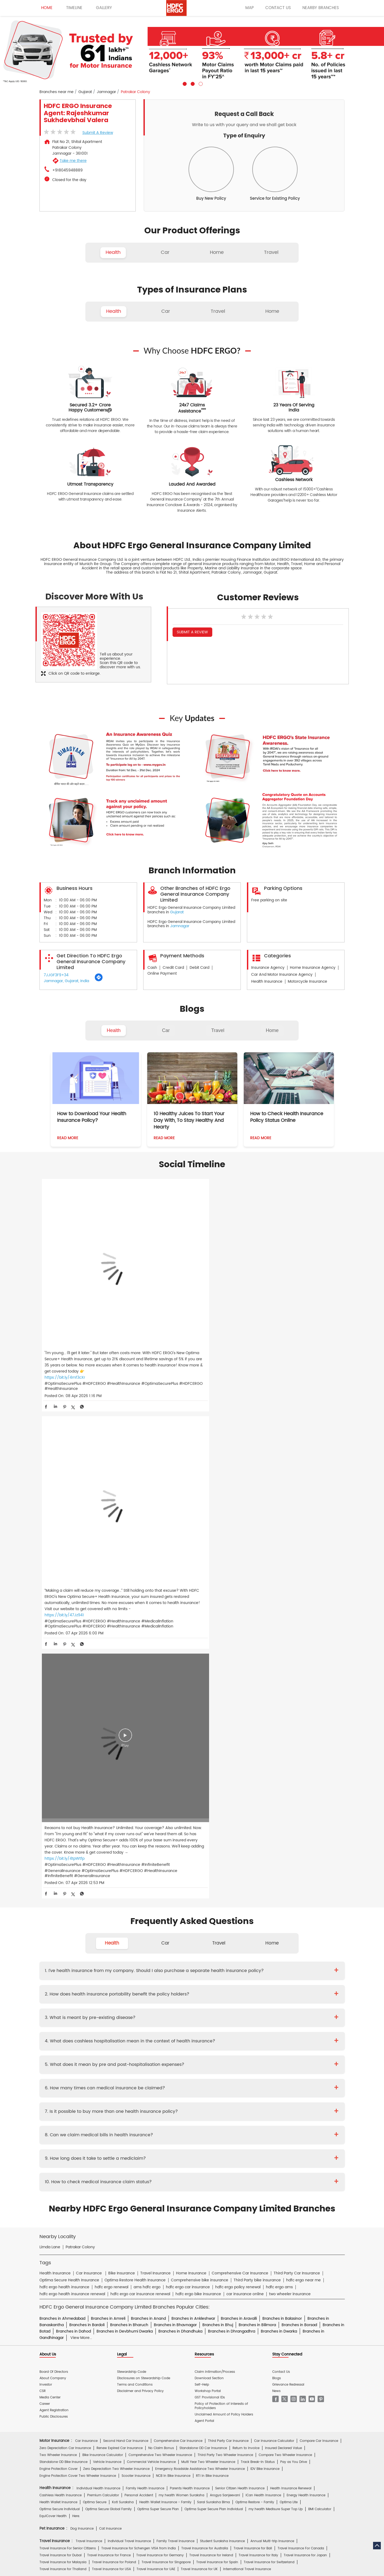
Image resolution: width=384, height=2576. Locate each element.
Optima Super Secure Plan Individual (214, 1999)
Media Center (50, 1887)
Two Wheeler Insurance (58, 1945)
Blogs (276, 1868)
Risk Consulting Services (58, 2119)
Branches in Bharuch (129, 1815)
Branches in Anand (148, 1809)
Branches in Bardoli (87, 1815)
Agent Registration (54, 1900)
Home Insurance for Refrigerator (179, 2079)
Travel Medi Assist (159, 2194)
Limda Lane (49, 1737)
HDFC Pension (266, 2245)
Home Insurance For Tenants (99, 2071)
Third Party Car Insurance (228, 1931)
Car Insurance (86, 1931)
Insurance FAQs (107, 2194)
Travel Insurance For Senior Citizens (67, 2038)
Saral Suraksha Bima (213, 1992)
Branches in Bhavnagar (175, 1815)
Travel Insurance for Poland (114, 2052)
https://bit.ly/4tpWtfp (268, 1338)
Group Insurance (267, 2111)
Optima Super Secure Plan (158, 1999)
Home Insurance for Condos (186, 2092)
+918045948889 (67, 170)
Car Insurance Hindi (126, 2213)
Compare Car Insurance (319, 1931)
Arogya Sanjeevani (225, 1985)
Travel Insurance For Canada (301, 2038)
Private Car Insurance (172, 2144)
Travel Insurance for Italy (258, 2045)
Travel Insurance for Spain (217, 2052)
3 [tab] (200, 83)
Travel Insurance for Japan (305, 2045)
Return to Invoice (246, 1938)
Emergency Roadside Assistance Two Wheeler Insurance (200, 1959)
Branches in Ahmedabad (62, 1809)
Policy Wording (149, 2156)
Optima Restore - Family (254, 1992)
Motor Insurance (175, 2181)
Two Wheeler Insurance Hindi (171, 2213)
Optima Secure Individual (59, 1999)
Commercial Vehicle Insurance (151, 1952)
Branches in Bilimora (257, 1815)
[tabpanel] (192, 51)
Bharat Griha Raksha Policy (136, 2092)
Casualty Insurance (232, 2111)
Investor (45, 1874)
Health (114, 1030)
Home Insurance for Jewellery (125, 2079)
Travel (217, 1030)
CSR (42, 1881)
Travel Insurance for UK (199, 2059)
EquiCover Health (53, 2006)
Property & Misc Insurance (306, 2111)
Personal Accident (139, 1985)
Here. (76, 2006)
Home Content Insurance (59, 2092)
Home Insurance (143, 2181)
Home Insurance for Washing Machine (262, 2071)
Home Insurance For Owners (149, 2071)
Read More (67, 1138)
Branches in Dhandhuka (180, 1821)
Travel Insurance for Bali (253, 2038)
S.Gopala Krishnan (177, 2131)
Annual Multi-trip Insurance (272, 2031)
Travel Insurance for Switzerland (269, 2052)
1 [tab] (184, 83)
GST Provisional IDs (210, 1887)
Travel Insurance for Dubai (60, 2045)
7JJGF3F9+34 (56, 975)
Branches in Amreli (108, 1809)
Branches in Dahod (73, 1821)
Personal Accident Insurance (216, 2181)
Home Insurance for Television (202, 2071)
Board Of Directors (53, 1862)
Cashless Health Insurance (60, 1985)
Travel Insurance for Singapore (166, 2052)
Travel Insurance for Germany (160, 2045)
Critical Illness (206, 2144)
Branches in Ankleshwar (193, 1809)
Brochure (73, 2156)
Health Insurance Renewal (290, 1978)
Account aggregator (74, 2194)
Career (44, 1894)
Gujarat (85, 92)
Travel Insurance (89, 2031)
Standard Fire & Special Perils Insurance (150, 2111)
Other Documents (225, 2156)
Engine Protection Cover (58, 1959)
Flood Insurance (232, 2086)
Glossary (132, 2194)
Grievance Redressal (288, 1874)
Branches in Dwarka (279, 1821)
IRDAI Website (189, 2194)
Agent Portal (204, 1911)
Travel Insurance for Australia (204, 2038)
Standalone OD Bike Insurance (63, 1952)
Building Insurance (163, 2086)
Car (166, 1030)
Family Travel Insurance (175, 2031)
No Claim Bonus (161, 1938)
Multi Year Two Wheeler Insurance (208, 1952)
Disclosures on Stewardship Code (143, 1868)
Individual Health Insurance (98, 1978)
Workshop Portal (208, 1881)
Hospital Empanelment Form (104, 2169)
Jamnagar (106, 92)
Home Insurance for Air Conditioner (67, 2079)
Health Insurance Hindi (87, 2213)
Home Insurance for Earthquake (118, 2086)
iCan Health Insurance (263, 1985)
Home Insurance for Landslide (63, 2086)
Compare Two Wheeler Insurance (285, 1945)
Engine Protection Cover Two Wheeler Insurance (77, 1966)
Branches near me (56, 92)
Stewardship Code (131, 1862)
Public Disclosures (53, 1907)
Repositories (249, 2194)
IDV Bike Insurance (264, 1959)
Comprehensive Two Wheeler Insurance (160, 1945)
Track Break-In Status (258, 1952)
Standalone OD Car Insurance (203, 1938)
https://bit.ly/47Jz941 (166, 1325)
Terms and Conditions (135, 1874)
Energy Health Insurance (306, 1985)
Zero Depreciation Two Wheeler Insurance (116, 1959)
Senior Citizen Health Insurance (240, 1978)
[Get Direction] (98, 980)
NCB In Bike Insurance (173, 1966)
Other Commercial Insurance (143, 2119)
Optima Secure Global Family (108, 1999)
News (276, 1881)
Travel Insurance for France (109, 2045)
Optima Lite (289, 1992)
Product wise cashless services (156, 2169)
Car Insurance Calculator (274, 1931)
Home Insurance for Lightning (234, 2079)
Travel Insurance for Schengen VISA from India (138, 2038)
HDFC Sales (200, 2245)
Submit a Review (97, 133)
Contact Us (281, 1862)
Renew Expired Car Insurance (120, 1938)
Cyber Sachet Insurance (94, 2111)
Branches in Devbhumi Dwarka (125, 1821)
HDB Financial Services (232, 2245)
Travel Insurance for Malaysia (62, 2052)
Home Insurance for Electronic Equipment (296, 2079)
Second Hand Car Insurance (125, 1931)
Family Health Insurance (145, 1978)
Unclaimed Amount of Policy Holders (224, 1904)
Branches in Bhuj (217, 1815)
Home (272, 1030)
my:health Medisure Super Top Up (276, 1999)
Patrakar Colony (80, 1737)
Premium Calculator (103, 1985)
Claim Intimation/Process (215, 1862)
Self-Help (202, 1874)
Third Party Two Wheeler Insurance (225, 1945)
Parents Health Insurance (190, 1978)
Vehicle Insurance (107, 1952)
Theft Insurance (97, 2092)
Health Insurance (93, 2144)
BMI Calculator (319, 1999)
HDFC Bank (80, 2232)
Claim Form (175, 2156)
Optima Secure (94, 1992)
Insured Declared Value (283, 1938)
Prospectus (94, 2156)
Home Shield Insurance (306, 2086)
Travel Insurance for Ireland (211, 2045)
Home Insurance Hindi (217, 2213)
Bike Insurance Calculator (102, 1945)
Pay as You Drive (293, 1952)
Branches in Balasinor (282, 1809)
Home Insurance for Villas (235, 2092)
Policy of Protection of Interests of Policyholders (221, 1896)
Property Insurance (199, 2086)
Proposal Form (119, 2156)
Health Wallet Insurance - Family (165, 1992)
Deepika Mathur (83, 2131)
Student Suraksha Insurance (222, 2031)
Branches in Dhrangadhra (231, 1821)
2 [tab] (192, 83)
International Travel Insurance (247, 2059)
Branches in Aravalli (239, 1809)
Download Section (209, 1868)
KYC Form (198, 2156)
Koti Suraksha (123, 1992)
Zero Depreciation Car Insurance (65, 1938)
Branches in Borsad (299, 1815)
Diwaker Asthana (114, 2131)
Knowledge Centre (219, 2194)
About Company (52, 1868)
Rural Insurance (199, 2111)
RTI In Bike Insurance (212, 1966)
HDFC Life (113, 2245)
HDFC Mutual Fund (171, 2245)
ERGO (99, 2232)
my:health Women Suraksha (181, 1985)
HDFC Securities (138, 2245)
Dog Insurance (82, 2019)
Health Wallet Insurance (58, 1992)
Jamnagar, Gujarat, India (66, 981)
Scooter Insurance (136, 1966)
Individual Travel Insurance (129, 2031)
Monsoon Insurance (266, 2086)
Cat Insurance (110, 2019)
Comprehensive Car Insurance (178, 1931)
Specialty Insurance (98, 2119)
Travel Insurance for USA (111, 2059)
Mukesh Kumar (145, 2131)
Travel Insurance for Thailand (62, 2059)
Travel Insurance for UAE (156, 2059)
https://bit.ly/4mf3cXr (65, 1319)
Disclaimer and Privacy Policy (140, 1881)
